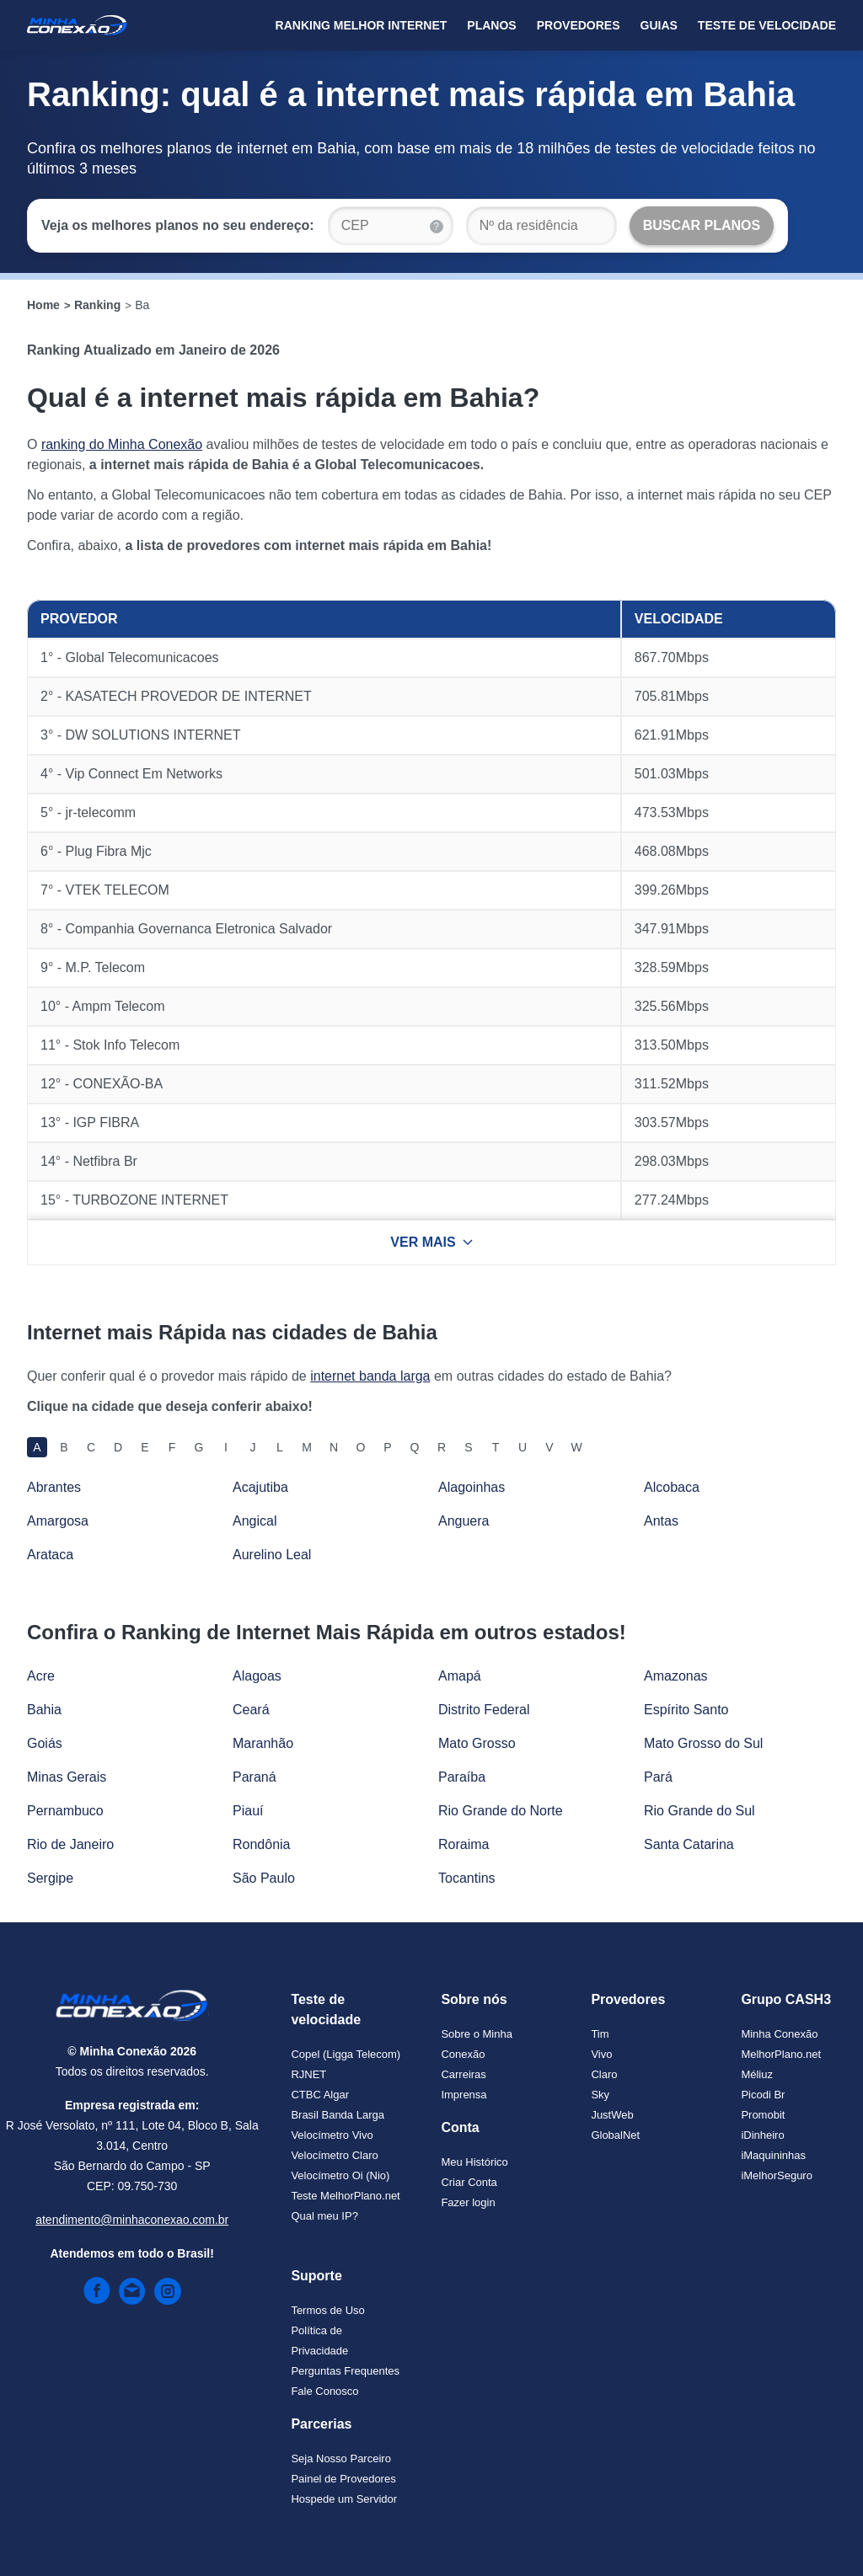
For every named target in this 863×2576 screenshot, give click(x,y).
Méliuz (757, 2074)
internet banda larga (370, 1376)
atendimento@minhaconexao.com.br (131, 2219)
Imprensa (463, 2094)
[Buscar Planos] (702, 225)
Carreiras (463, 2074)
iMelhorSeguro (776, 2175)
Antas (661, 1521)
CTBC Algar (320, 2094)
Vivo (601, 2054)
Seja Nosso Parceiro (341, 2458)
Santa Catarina (689, 1844)
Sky (600, 2094)
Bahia (44, 1709)
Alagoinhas (471, 1487)
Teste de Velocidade (767, 25)
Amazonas (676, 1676)
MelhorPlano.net (781, 2054)
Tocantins (467, 1878)
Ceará (251, 1709)
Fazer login (468, 2202)
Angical (254, 1521)
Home (43, 305)
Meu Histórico (474, 2162)
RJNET (308, 2074)
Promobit (763, 2114)
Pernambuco (65, 1811)
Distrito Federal (483, 1709)
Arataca (50, 1554)
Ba (142, 305)
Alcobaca (672, 1487)
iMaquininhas (773, 2155)
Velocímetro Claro (334, 2155)
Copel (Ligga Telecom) (345, 2054)
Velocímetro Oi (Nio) (340, 2175)
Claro (604, 2074)
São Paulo (264, 1878)
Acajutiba (260, 1487)
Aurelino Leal (272, 1554)
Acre (41, 1676)
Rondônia (262, 1844)
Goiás (44, 1743)
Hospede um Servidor (344, 2499)
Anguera (464, 1521)
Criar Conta (468, 2182)
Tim (599, 2034)
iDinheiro (762, 2135)
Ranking (97, 305)
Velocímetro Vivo (332, 2135)
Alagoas (257, 1676)
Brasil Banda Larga (337, 2114)
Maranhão (263, 1743)
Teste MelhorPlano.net (345, 2195)
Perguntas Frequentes (345, 2371)
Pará (658, 1777)
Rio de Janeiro (70, 1844)
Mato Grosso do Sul (703, 1743)
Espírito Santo (686, 1709)
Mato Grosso (477, 1743)
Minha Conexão (779, 2034)
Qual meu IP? (324, 2216)
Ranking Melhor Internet (362, 25)
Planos (491, 25)
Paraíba (461, 1777)
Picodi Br (763, 2094)
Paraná (254, 1777)
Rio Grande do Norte (500, 1811)
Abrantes (54, 1487)
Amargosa (57, 1521)
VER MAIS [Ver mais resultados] (431, 1242)
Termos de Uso (327, 2310)
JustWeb (612, 2114)
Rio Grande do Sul (699, 1811)
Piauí (248, 1811)
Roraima (463, 1844)
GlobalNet (615, 2135)
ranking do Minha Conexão (121, 444)
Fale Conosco (324, 2391)
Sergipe (50, 1878)
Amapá (459, 1676)
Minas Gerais (66, 1777)
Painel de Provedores (343, 2478)
